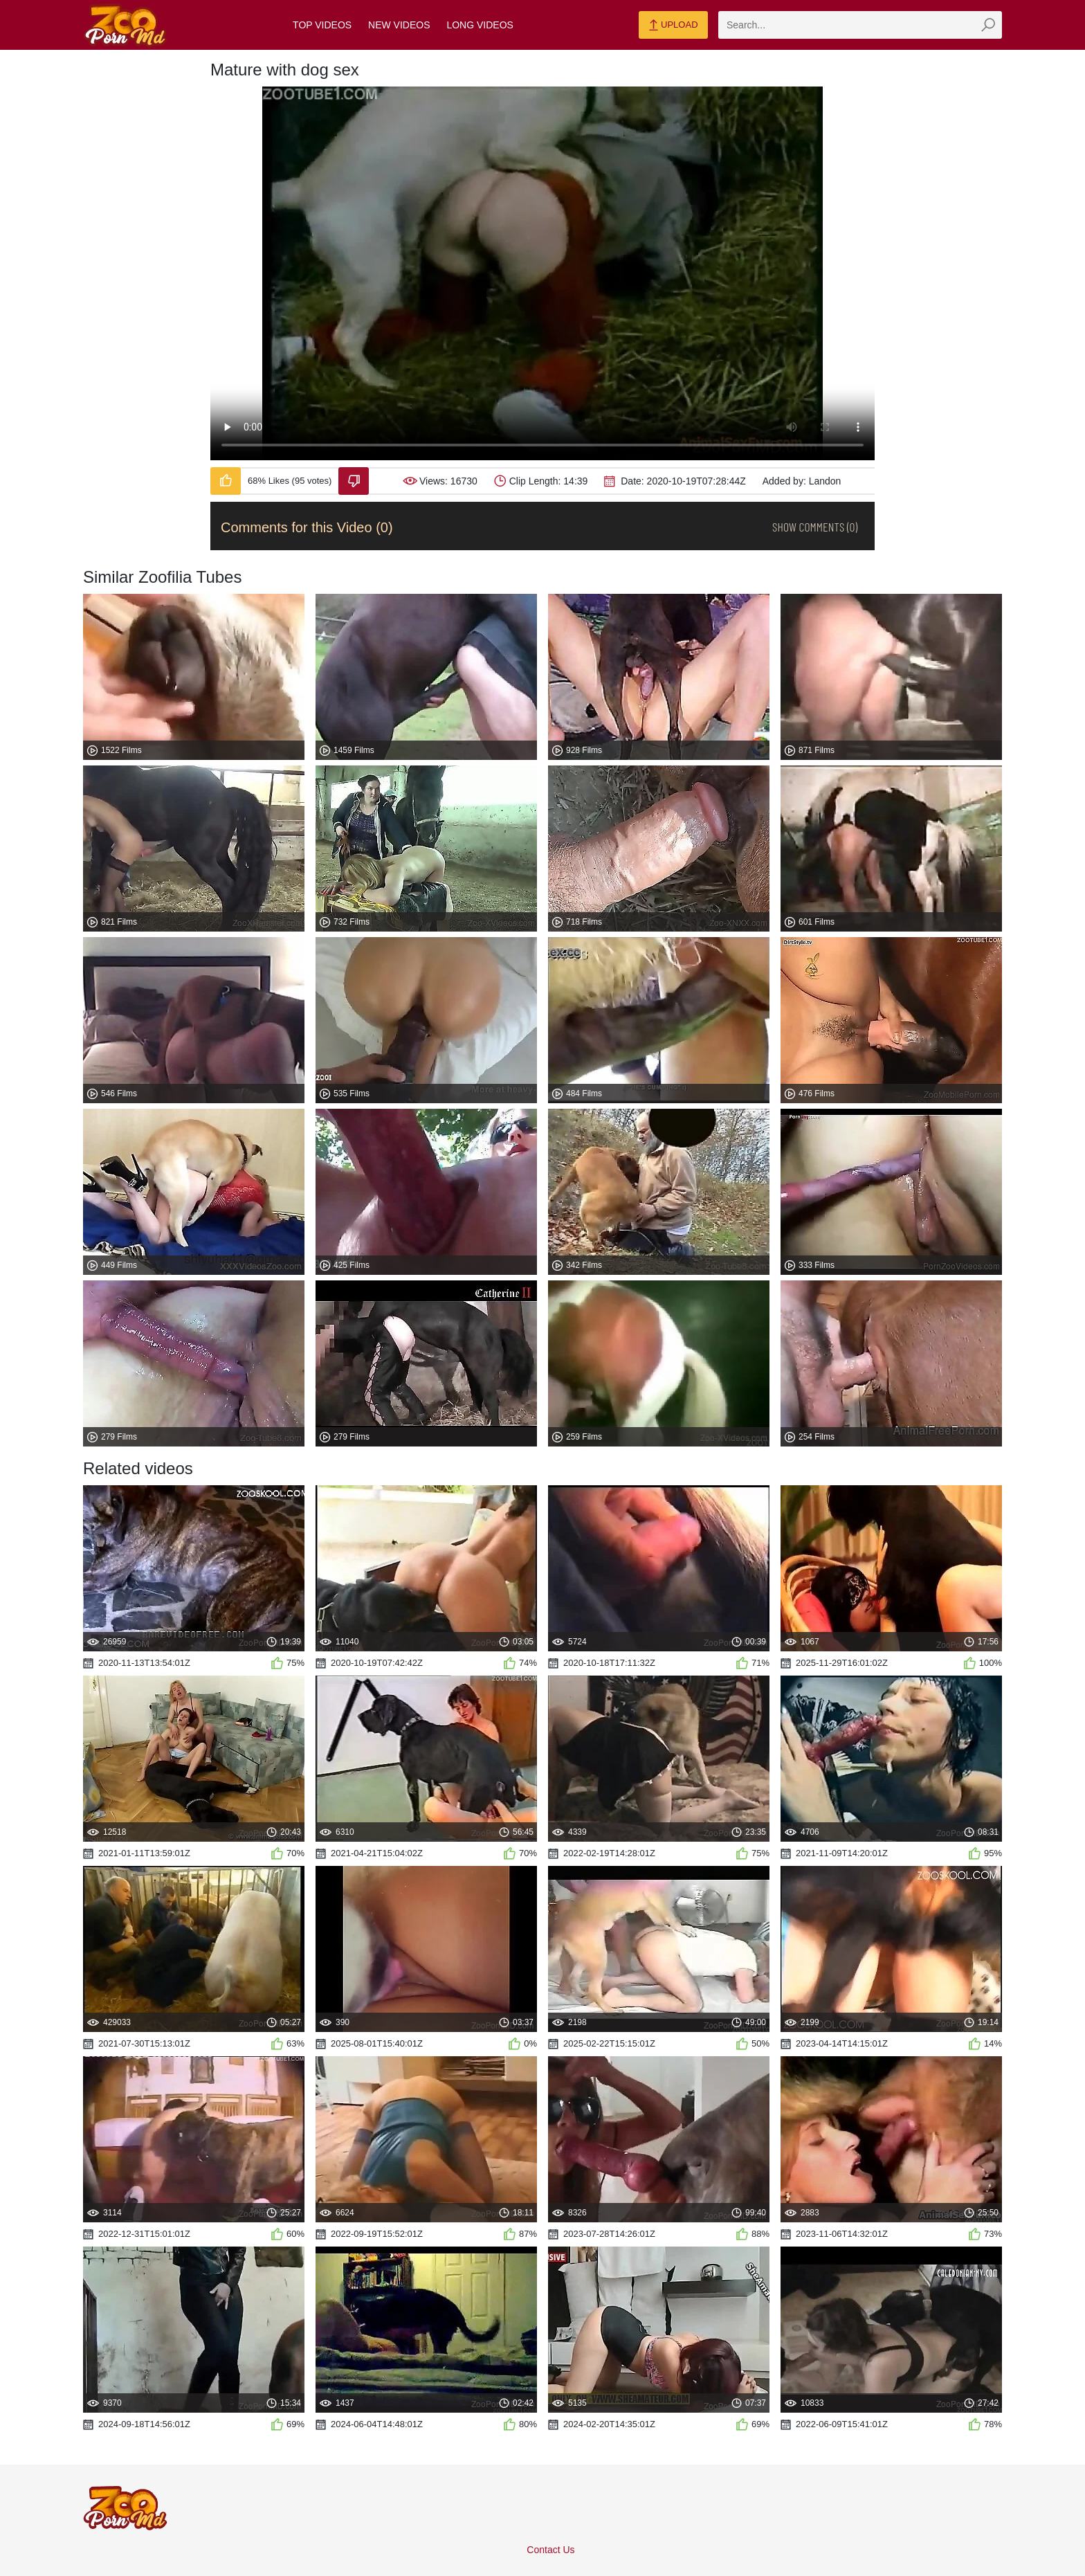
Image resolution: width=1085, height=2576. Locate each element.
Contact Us (550, 2549)
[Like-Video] (225, 481)
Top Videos (322, 24)
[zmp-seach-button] (988, 25)
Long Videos (479, 24)
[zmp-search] (860, 25)
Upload (673, 26)
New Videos (399, 24)
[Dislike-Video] (353, 481)
